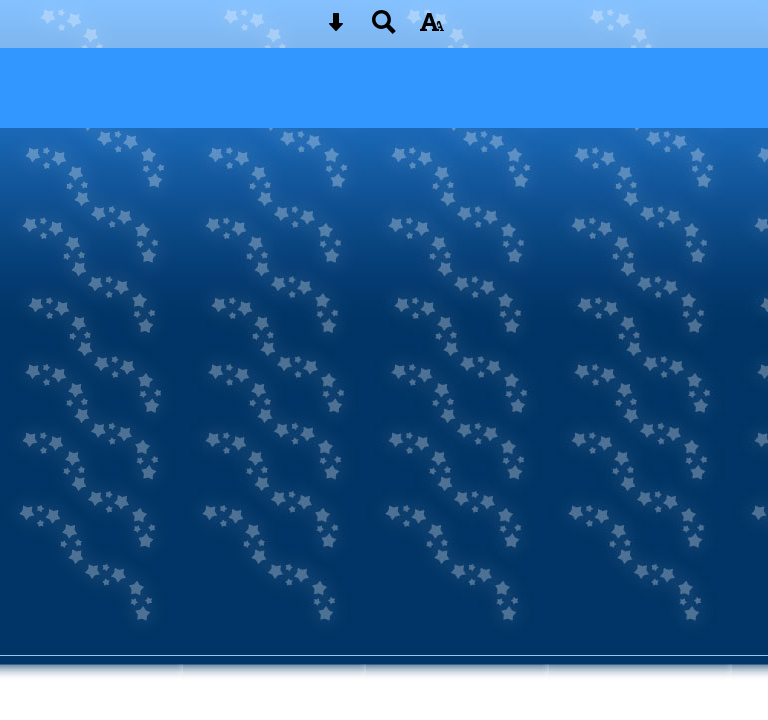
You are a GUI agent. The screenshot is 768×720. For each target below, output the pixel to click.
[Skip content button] (336, 28)
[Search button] (384, 28)
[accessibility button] (432, 28)
